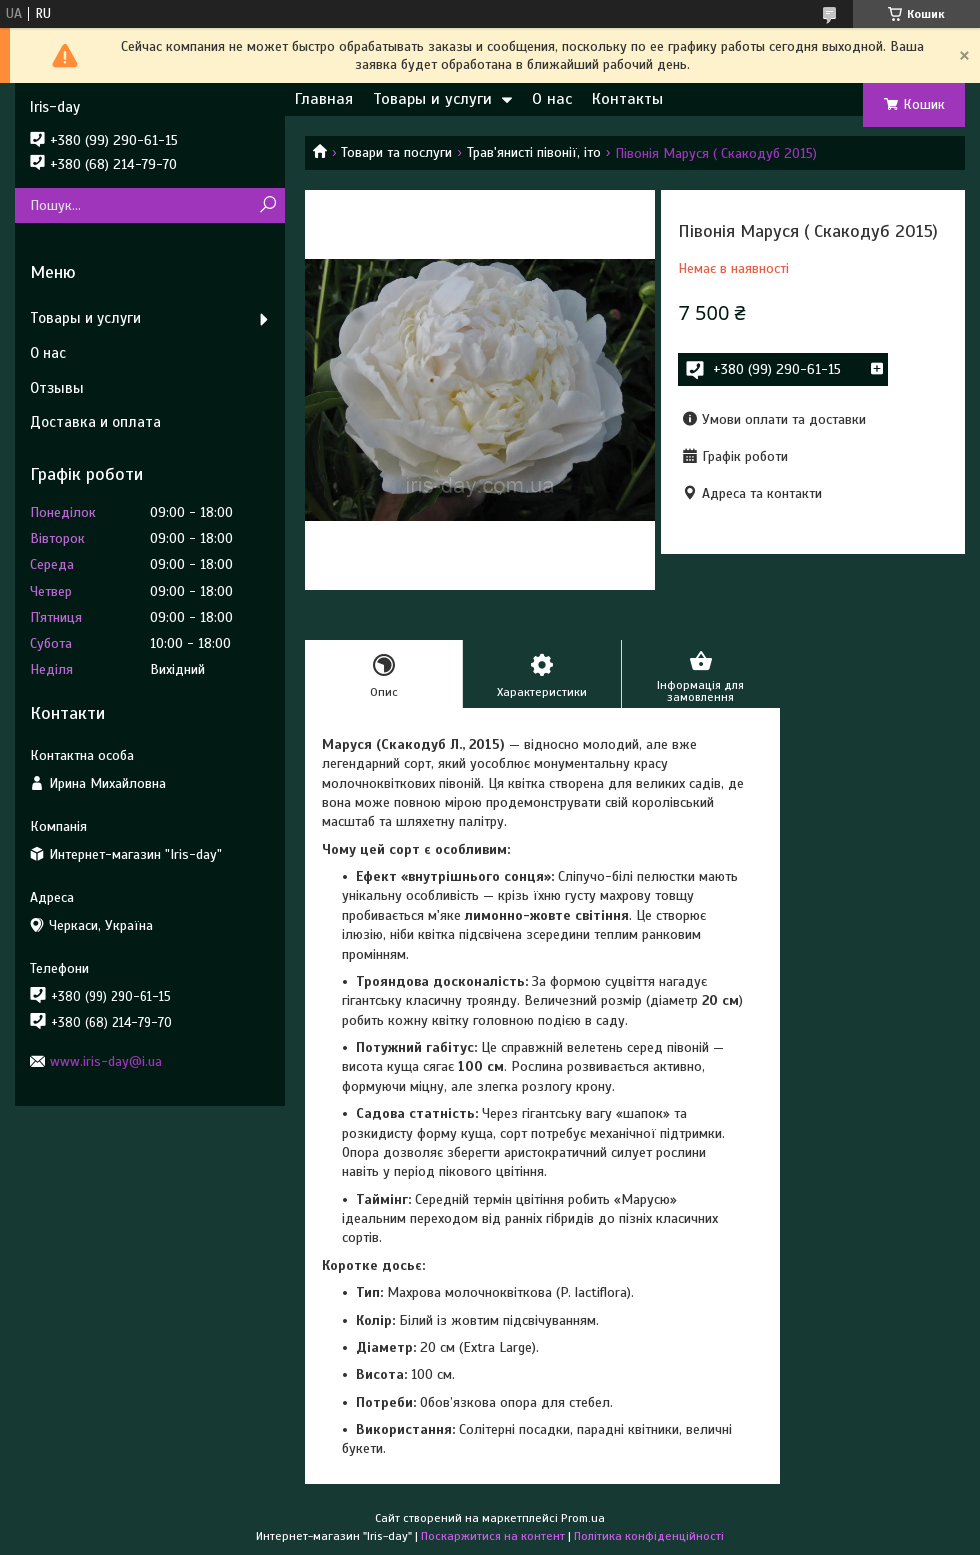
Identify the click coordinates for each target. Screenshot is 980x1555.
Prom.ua (583, 1518)
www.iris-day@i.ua (106, 1061)
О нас (552, 99)
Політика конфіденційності (649, 1536)
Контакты (627, 99)
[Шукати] (267, 205)
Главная (324, 99)
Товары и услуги (432, 99)
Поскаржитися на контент (493, 1536)
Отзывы (57, 388)
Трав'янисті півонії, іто (534, 152)
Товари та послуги (396, 152)
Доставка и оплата (95, 422)
